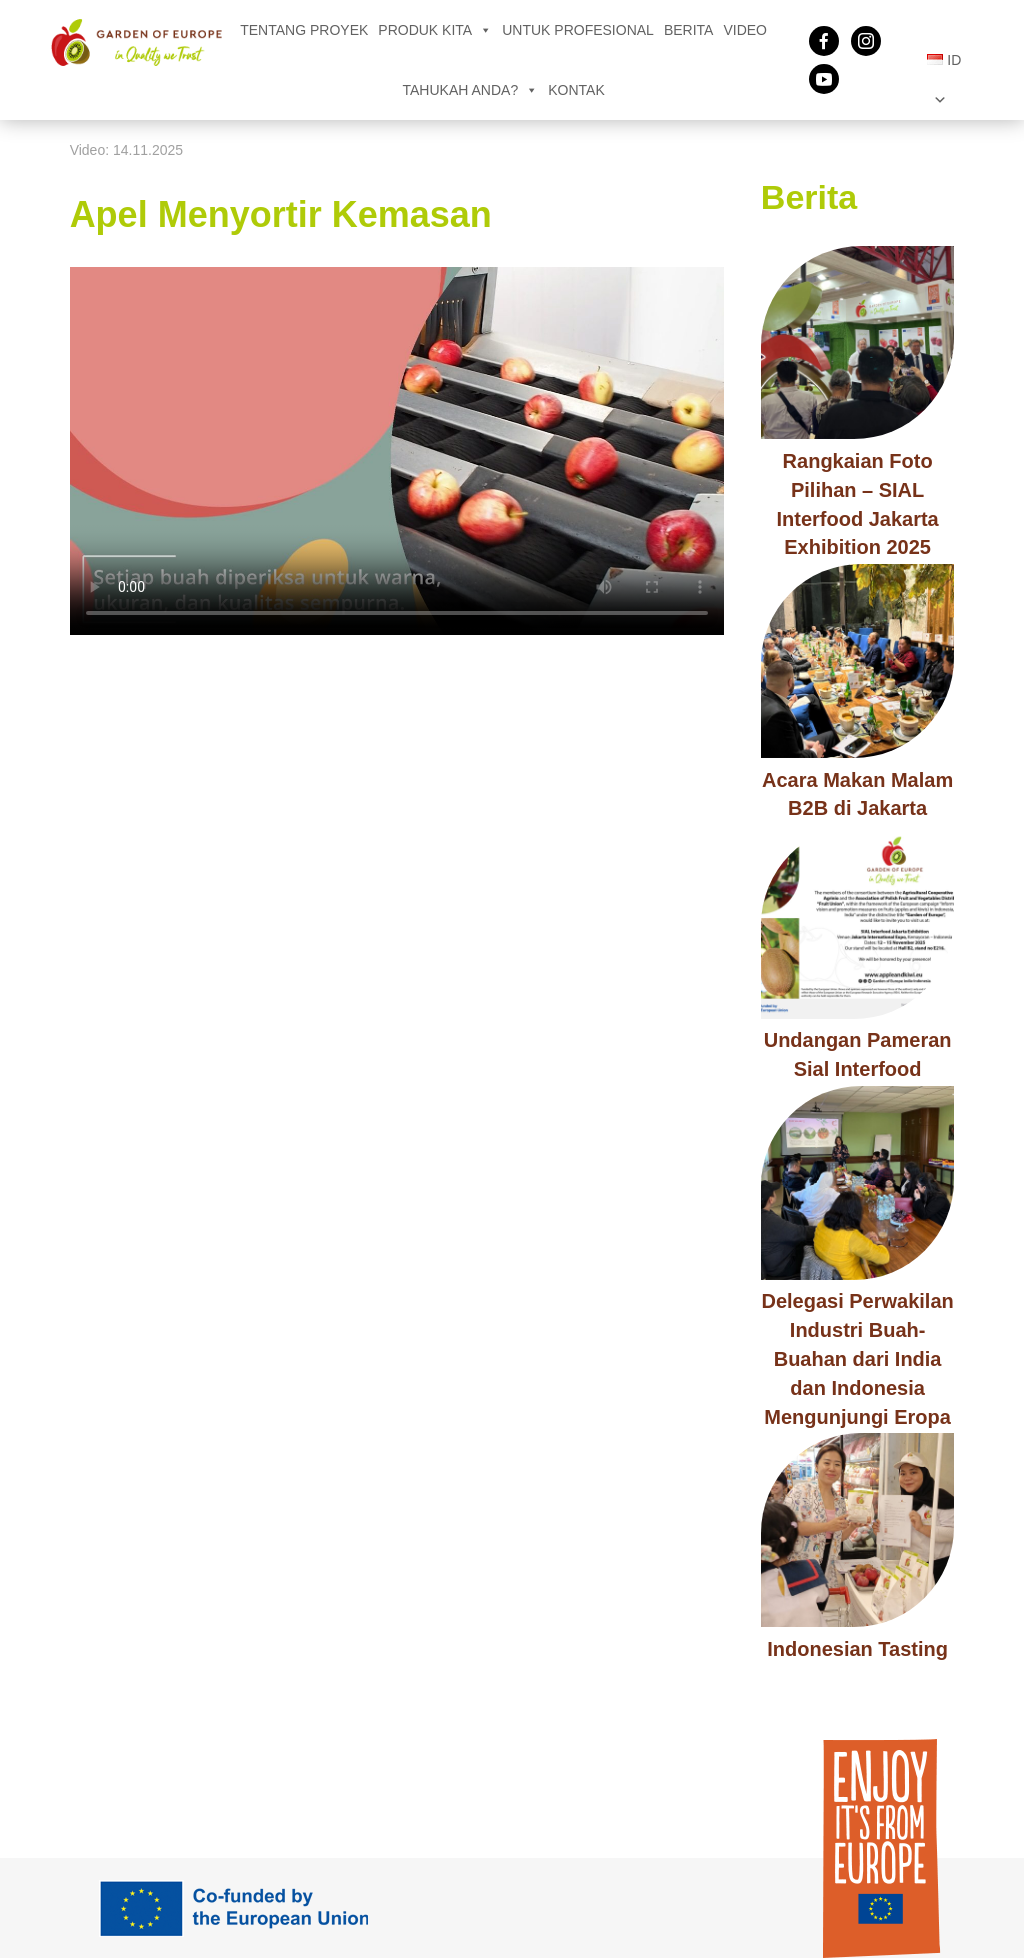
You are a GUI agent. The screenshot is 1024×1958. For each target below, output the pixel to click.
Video (745, 30)
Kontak (576, 90)
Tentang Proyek (304, 30)
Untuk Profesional (578, 30)
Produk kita (435, 30)
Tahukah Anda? (471, 90)
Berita (689, 30)
